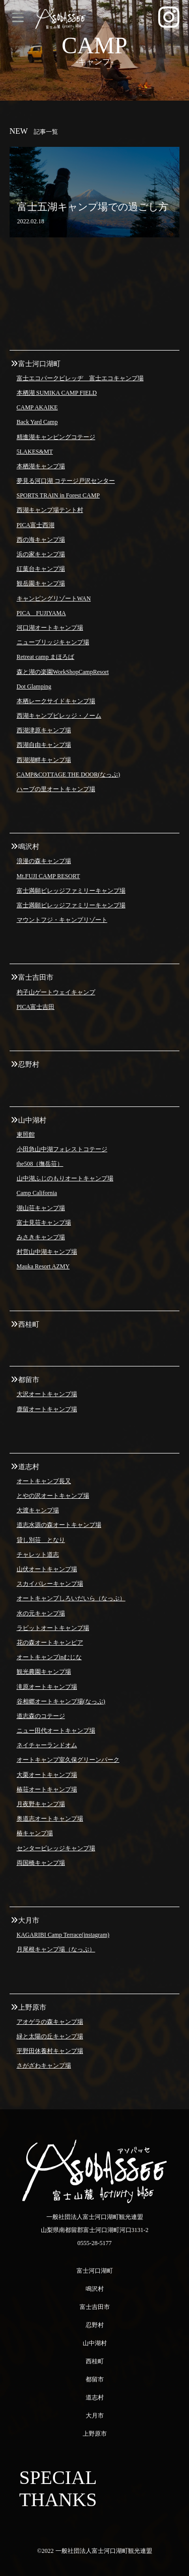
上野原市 (95, 2433)
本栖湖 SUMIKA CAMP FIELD (57, 392)
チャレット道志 (38, 1554)
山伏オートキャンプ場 (47, 1569)
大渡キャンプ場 (38, 1510)
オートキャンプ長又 (44, 1481)
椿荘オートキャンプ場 (47, 1789)
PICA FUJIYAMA (41, 613)
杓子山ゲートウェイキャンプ (56, 992)
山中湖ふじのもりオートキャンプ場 (65, 1178)
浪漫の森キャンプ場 (44, 861)
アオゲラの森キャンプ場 (50, 2021)
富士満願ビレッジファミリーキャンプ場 (71, 890)
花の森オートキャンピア (50, 1642)
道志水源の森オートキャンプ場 (59, 1524)
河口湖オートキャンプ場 (50, 627)
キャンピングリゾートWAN (54, 598)
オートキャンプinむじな (49, 1657)
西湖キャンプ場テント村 (50, 509)
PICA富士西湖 (35, 525)
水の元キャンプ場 (41, 1613)
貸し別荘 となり (41, 1539)
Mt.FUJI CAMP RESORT (48, 876)
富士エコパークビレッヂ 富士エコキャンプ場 (80, 378)
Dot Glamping (34, 686)
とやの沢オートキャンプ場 (53, 1495)
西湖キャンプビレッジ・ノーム (59, 715)
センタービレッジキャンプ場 (56, 1848)
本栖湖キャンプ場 (41, 466)
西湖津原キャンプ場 (44, 730)
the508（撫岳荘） (40, 1163)
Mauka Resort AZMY (43, 1266)
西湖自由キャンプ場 (44, 744)
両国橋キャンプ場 (41, 1862)
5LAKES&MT (35, 451)
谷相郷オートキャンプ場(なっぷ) (61, 1701)
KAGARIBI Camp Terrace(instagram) (63, 1934)
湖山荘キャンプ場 (41, 1208)
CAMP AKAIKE (37, 407)
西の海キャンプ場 (41, 539)
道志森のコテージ (41, 1716)
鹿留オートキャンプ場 (47, 1409)
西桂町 (95, 2361)
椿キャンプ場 (35, 1833)
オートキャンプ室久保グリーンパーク (68, 1759)
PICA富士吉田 (35, 1006)
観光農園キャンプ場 (44, 1671)
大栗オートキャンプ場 (47, 1774)
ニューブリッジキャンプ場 (53, 642)
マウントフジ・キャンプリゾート (62, 919)
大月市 (95, 2415)
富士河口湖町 (95, 2270)
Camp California (37, 1192)
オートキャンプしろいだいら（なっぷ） (71, 1598)
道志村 (95, 2397)
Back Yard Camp (37, 421)
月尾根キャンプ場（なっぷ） (56, 1949)
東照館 (26, 1134)
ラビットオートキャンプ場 (53, 1628)
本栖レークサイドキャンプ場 (56, 701)
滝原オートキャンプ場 (47, 1686)
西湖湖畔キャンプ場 (44, 759)
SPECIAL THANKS (58, 2488)
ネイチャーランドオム (47, 1745)
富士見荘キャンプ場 (44, 1222)
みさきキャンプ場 (41, 1237)
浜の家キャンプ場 (41, 554)
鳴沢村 (95, 2288)
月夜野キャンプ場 (41, 1804)
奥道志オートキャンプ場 (50, 1818)
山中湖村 (95, 2343)
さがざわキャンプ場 (44, 2065)
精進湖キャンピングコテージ (56, 437)
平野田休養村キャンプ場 (50, 2050)
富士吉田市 (95, 2306)
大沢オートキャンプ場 (47, 1394)
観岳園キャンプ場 (41, 583)
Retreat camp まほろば (46, 656)
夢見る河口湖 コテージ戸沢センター (66, 480)
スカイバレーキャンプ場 (50, 1583)
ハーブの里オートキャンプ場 (56, 789)
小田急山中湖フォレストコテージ (62, 1149)
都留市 (95, 2379)
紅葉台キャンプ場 (41, 568)
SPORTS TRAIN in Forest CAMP (58, 495)
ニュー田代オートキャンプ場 (56, 1730)
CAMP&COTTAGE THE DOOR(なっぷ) (68, 774)
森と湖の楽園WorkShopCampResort (63, 671)
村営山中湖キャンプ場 (47, 1251)
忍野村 (95, 2325)
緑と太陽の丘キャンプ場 (50, 2036)
